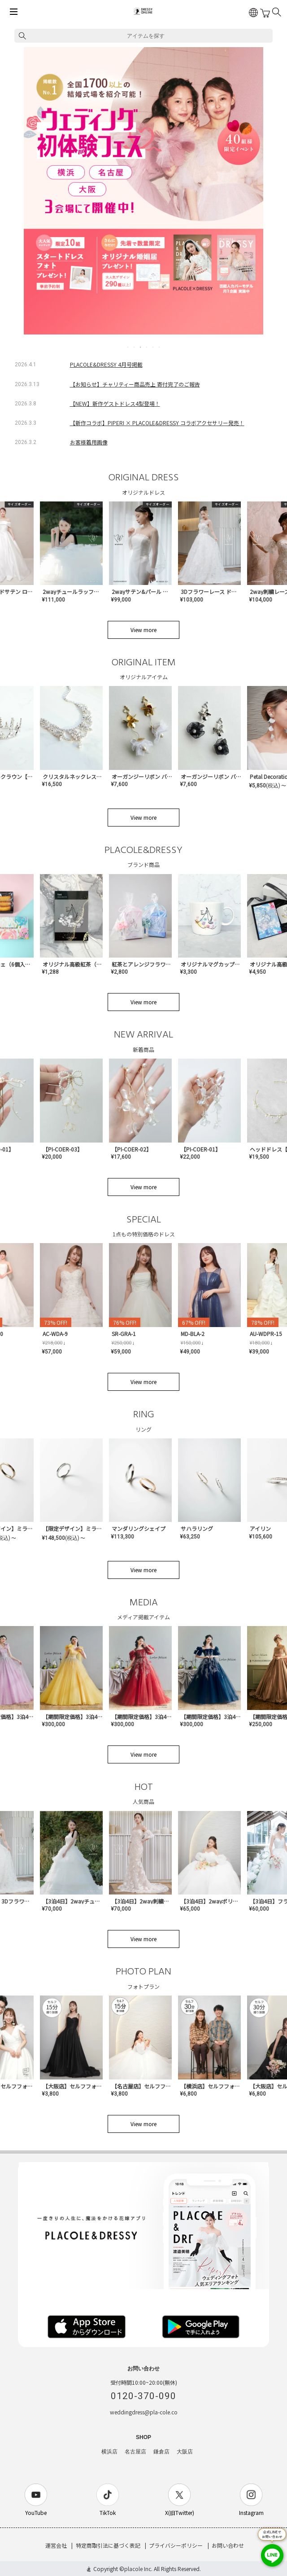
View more (143, 629)
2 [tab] (134, 347)
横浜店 (109, 2452)
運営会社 (56, 2545)
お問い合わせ (228, 2545)
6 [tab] (159, 347)
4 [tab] (147, 347)
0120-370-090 (143, 2396)
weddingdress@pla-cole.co (144, 2412)
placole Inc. (138, 2568)
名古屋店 (135, 2452)
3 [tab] (141, 347)
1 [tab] (128, 347)
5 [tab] (153, 347)
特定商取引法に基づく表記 (108, 2545)
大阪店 (185, 2452)
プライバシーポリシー (176, 2545)
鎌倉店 (161, 2452)
